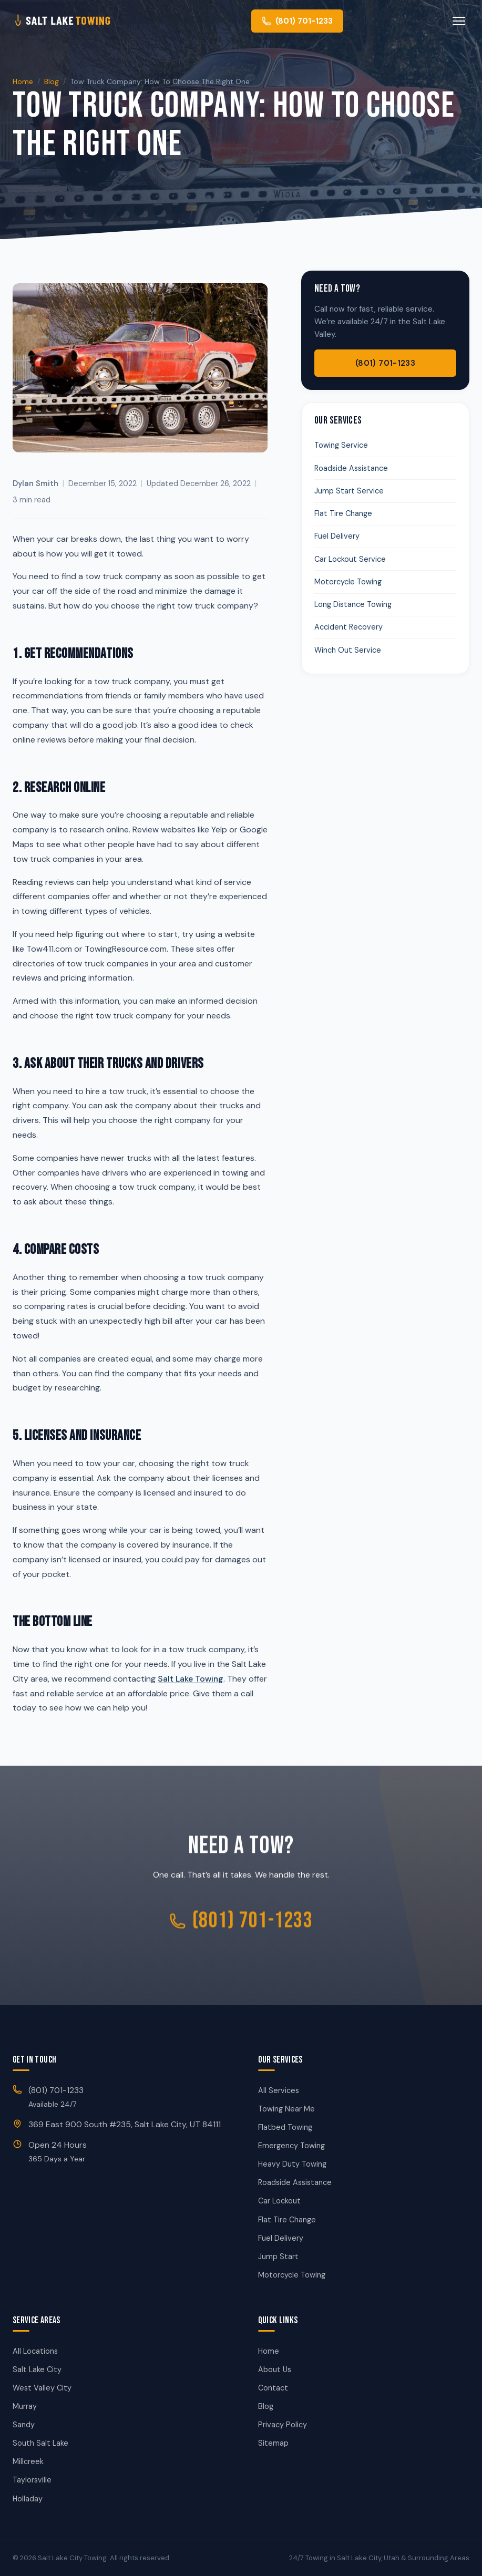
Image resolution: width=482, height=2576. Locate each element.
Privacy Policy (282, 2424)
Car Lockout (279, 2201)
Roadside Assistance (351, 468)
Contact (273, 2388)
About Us (274, 2369)
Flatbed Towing (285, 2127)
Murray (25, 2406)
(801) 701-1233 (385, 363)
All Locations (35, 2351)
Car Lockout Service (350, 559)
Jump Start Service (349, 491)
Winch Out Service (347, 650)
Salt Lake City (37, 2369)
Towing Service (341, 445)
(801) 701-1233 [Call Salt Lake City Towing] (241, 1926)
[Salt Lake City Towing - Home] (80, 21)
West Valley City (42, 2388)
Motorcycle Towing (348, 581)
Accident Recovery (348, 627)
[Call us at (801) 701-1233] (297, 20)
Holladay (28, 2498)
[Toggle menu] (458, 21)
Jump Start (278, 2256)
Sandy (24, 2424)
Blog (51, 81)
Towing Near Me (286, 2109)
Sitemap (273, 2443)
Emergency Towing (291, 2145)
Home (23, 81)
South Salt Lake (40, 2443)
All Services (278, 2090)
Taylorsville (32, 2480)
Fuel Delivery (337, 536)
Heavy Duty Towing (292, 2164)
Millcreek (28, 2461)
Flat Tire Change (343, 513)
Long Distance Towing (353, 604)
